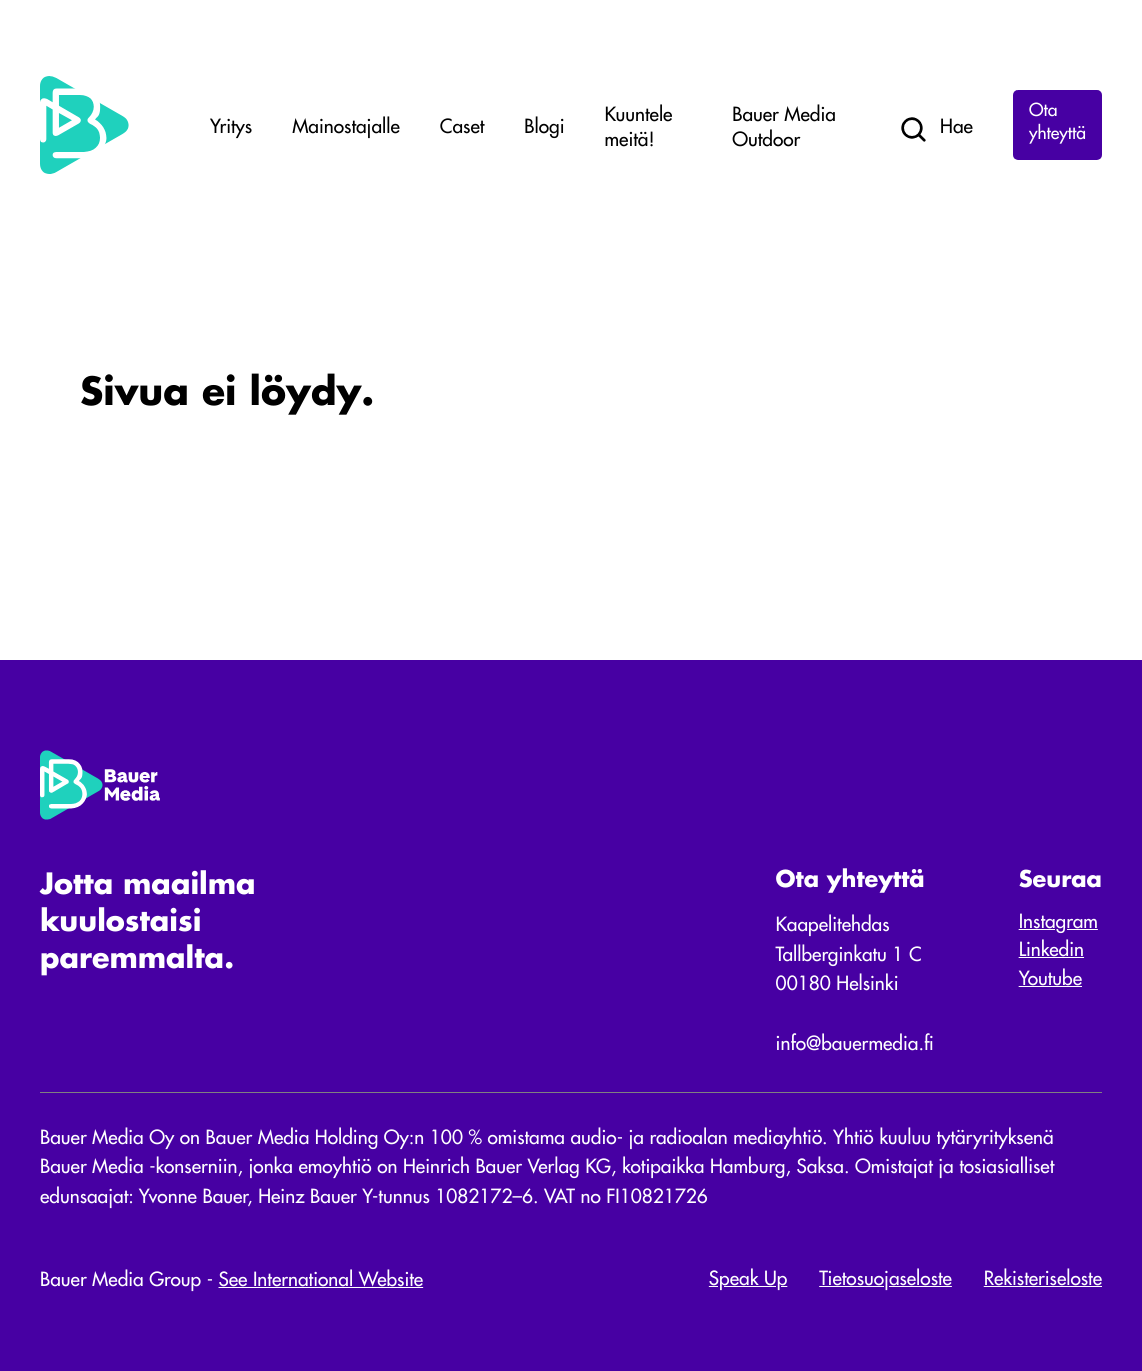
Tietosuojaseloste (885, 1280)
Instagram (1058, 923)
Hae (935, 130)
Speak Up (748, 1280)
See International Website (321, 1281)
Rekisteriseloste (1043, 1280)
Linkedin (1051, 951)
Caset (462, 128)
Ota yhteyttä (1057, 124)
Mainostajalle (346, 128)
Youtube (1050, 980)
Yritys (231, 128)
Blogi (544, 128)
